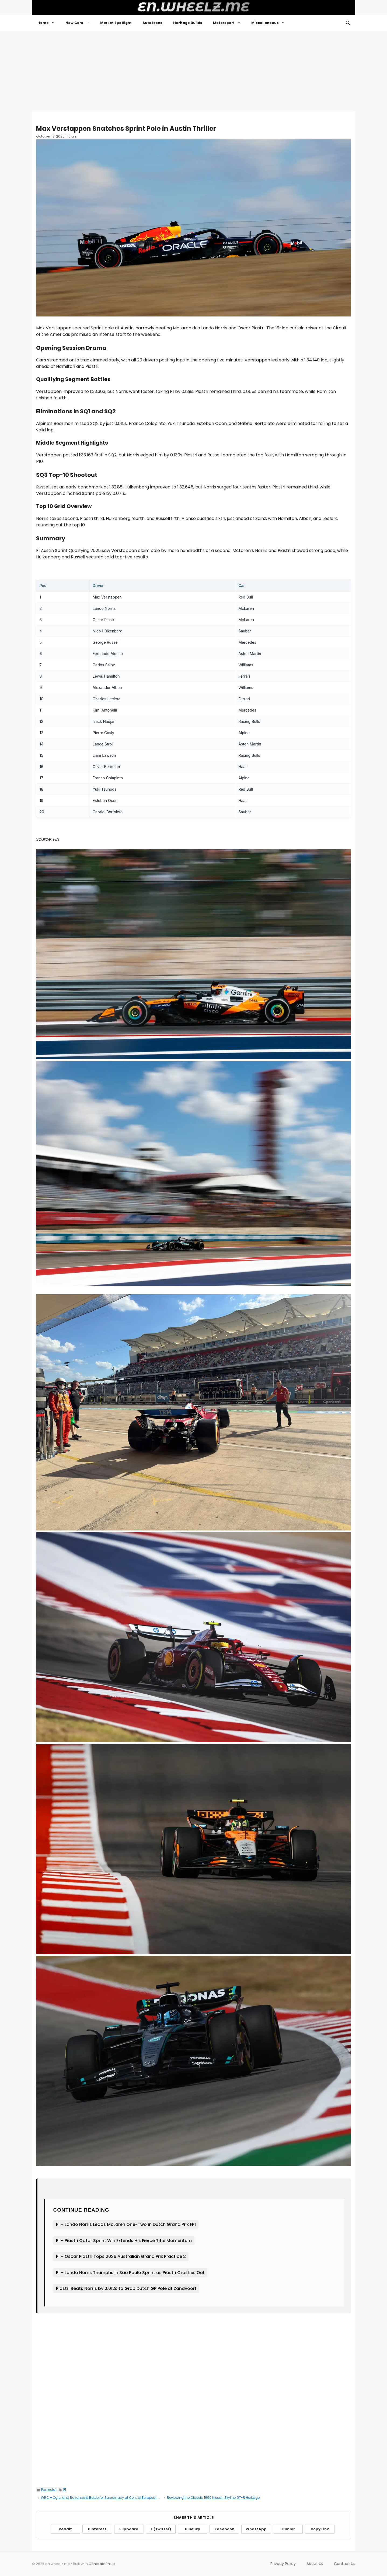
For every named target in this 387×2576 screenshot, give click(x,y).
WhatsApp (256, 2529)
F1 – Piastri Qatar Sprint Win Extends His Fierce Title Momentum (124, 2240)
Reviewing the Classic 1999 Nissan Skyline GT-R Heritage (213, 2497)
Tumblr (288, 2529)
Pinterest (97, 2529)
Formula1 (49, 2489)
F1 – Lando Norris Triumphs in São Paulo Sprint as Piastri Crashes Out (130, 2272)
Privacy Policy (283, 2563)
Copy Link (320, 2529)
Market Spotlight (116, 22)
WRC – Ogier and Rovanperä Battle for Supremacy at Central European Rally (103, 2497)
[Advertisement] (193, 71)
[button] (347, 23)
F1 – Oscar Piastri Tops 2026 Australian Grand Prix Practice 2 (121, 2256)
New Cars (80, 23)
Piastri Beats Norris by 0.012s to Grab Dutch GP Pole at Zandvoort (126, 2288)
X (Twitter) (160, 2529)
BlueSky (192, 2529)
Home (48, 23)
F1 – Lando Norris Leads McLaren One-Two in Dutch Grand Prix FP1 (126, 2224)
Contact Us (344, 2563)
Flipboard (128, 2529)
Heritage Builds (187, 22)
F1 (64, 2489)
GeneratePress (102, 2563)
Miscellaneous (270, 23)
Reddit (65, 2529)
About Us (314, 2563)
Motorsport (229, 23)
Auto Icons (152, 22)
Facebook (224, 2529)
